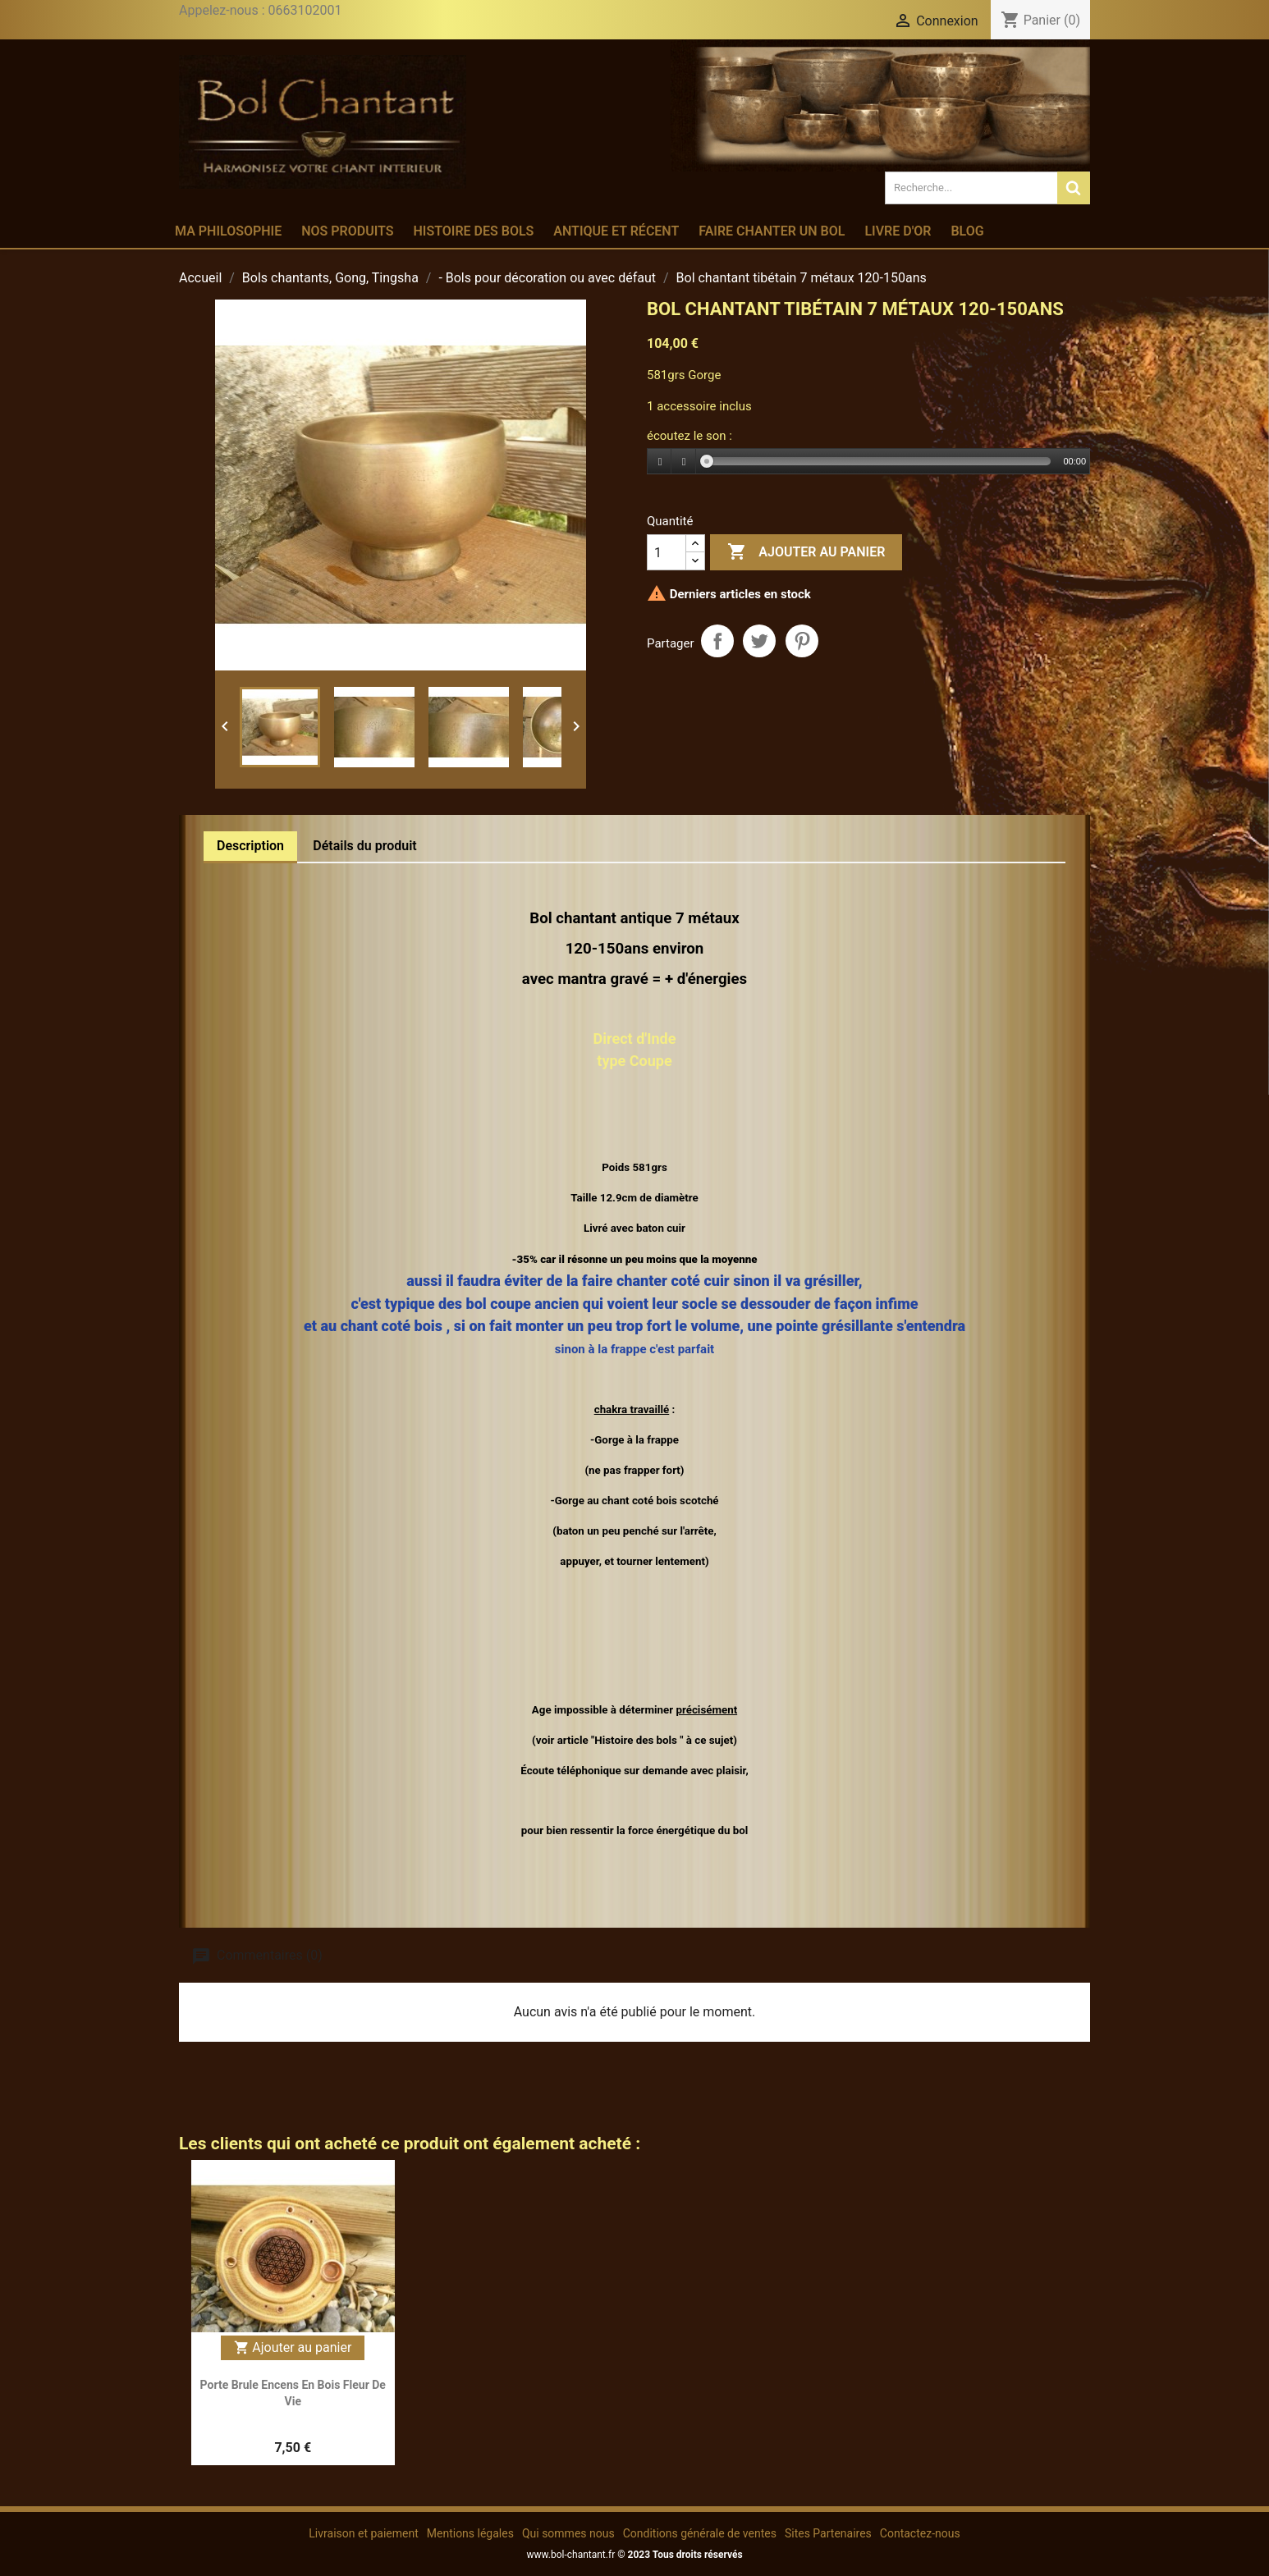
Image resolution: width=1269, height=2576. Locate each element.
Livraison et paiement (363, 2533)
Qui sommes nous (568, 2533)
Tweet (759, 641)
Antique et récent (616, 231)
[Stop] (683, 461)
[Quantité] (666, 552)
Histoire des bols (473, 231)
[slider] (879, 461)
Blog (967, 231)
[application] (868, 462)
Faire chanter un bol (772, 231)
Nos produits (347, 231)
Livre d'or (897, 231)
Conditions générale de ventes (700, 2533)
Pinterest (802, 641)
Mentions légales (470, 2533)
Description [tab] (250, 845)
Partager (717, 641)
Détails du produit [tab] (365, 845)
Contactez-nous (920, 2533)
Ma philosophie (228, 231)
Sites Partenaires (828, 2533)
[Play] (660, 461)
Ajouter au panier (806, 552)
